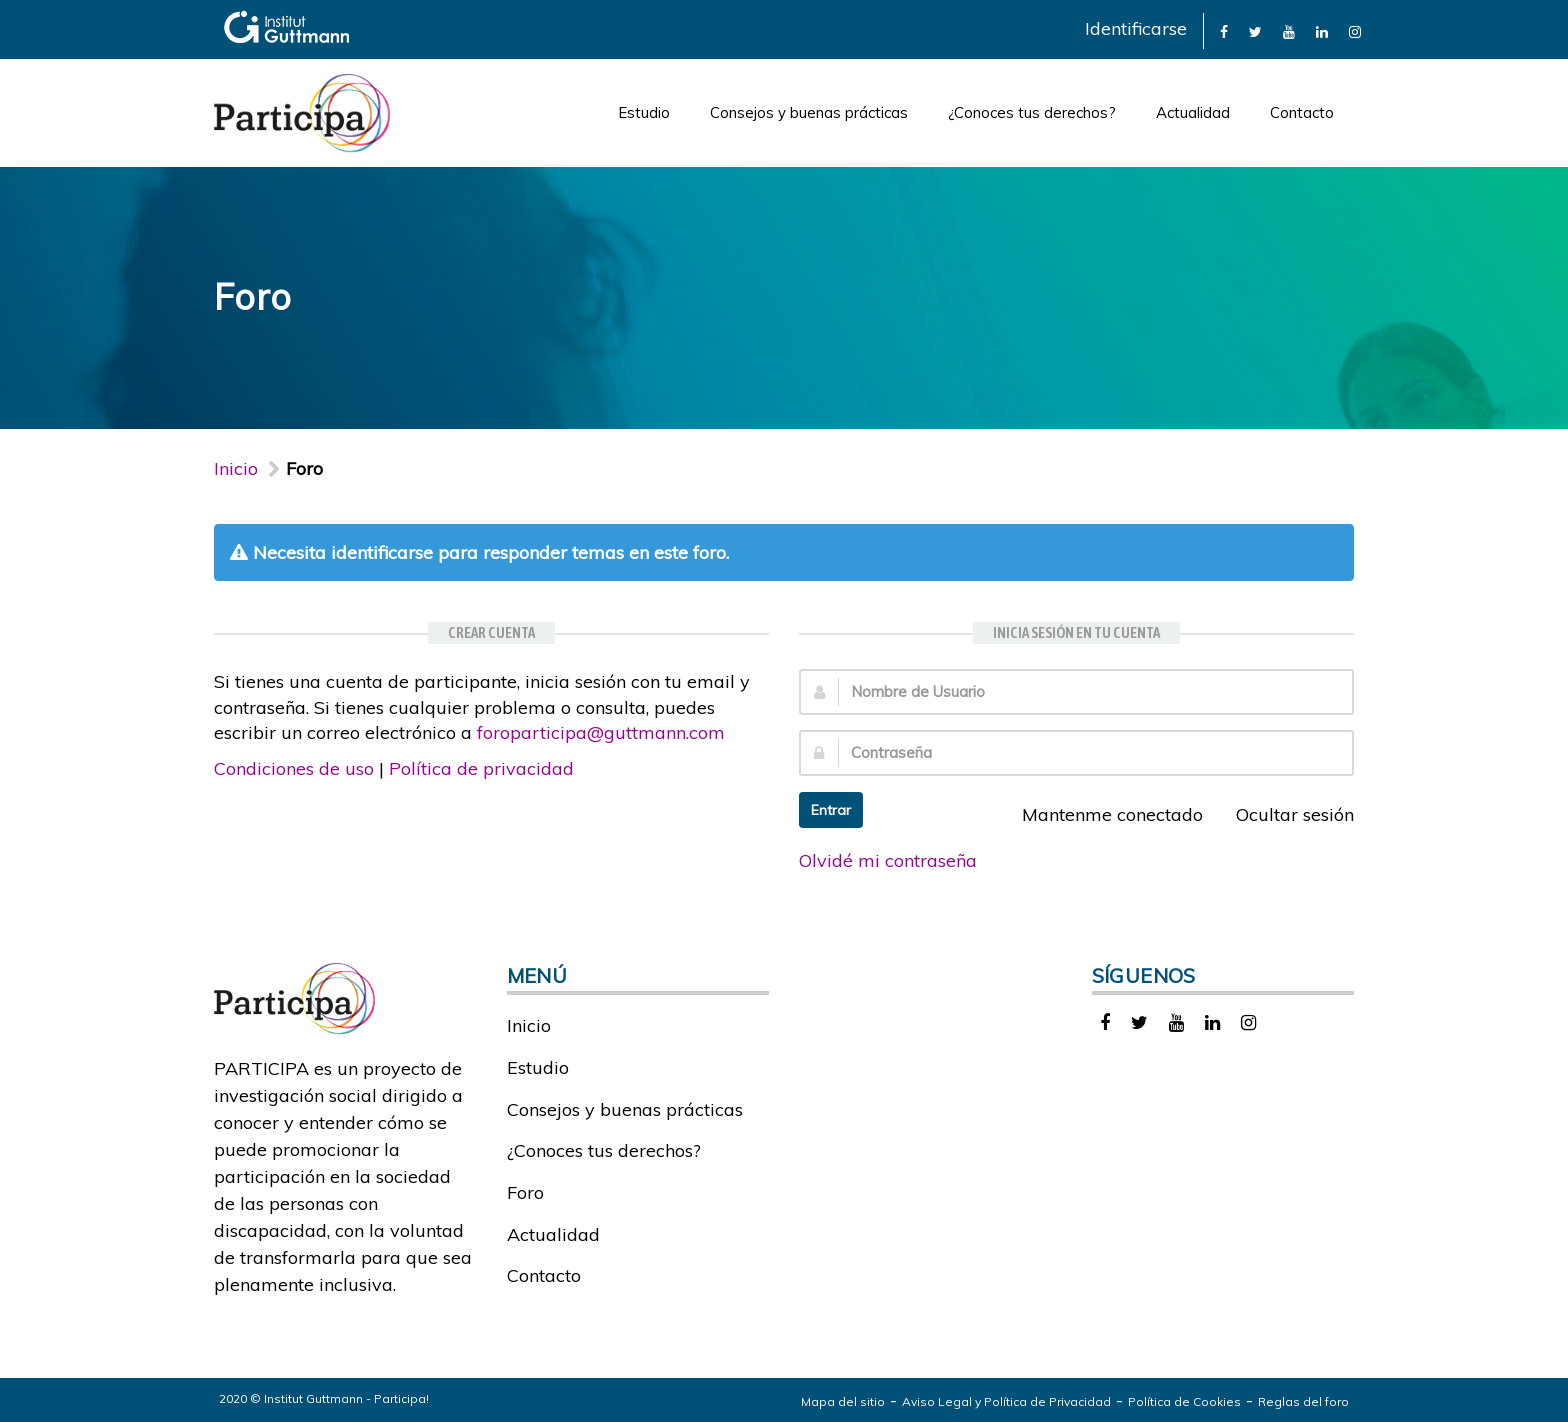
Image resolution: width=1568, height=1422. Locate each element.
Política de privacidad (481, 768)
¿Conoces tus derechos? (1032, 112)
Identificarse (1136, 28)
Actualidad (1193, 112)
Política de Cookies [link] (1184, 1401)
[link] (1224, 30)
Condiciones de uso (294, 768)
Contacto (1302, 112)
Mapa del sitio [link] (843, 1401)
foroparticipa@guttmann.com (601, 732)
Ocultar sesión (1284, 814)
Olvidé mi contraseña (888, 860)
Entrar (831, 810)
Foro (525, 1192)
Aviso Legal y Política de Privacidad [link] (1006, 1401)
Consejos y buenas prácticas (809, 112)
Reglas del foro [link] (1303, 1401)
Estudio (644, 112)
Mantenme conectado (1101, 814)
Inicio (236, 468)
